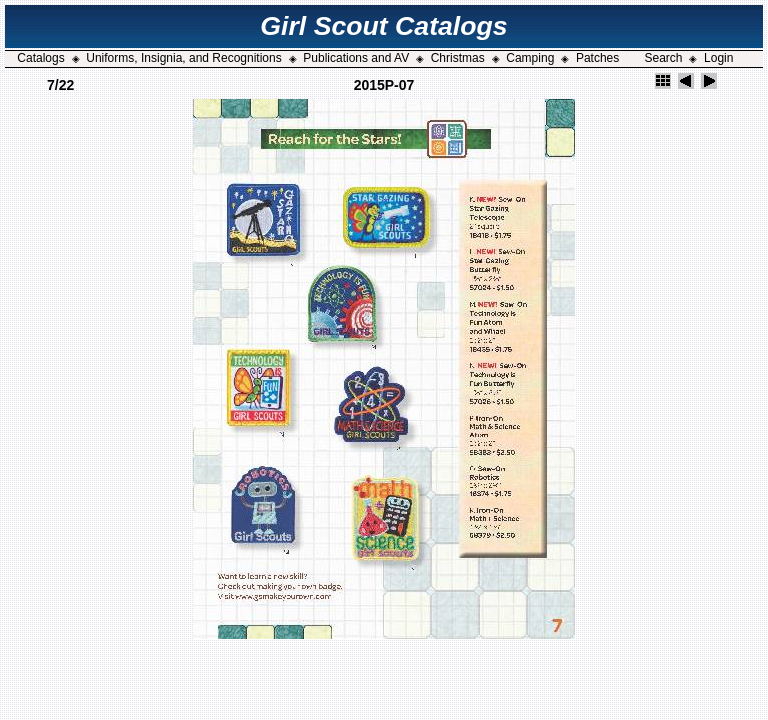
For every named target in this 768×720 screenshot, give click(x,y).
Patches (597, 58)
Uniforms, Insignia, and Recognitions (183, 58)
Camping (530, 58)
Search (663, 58)
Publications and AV (356, 58)
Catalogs (40, 58)
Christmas (458, 58)
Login (718, 58)
